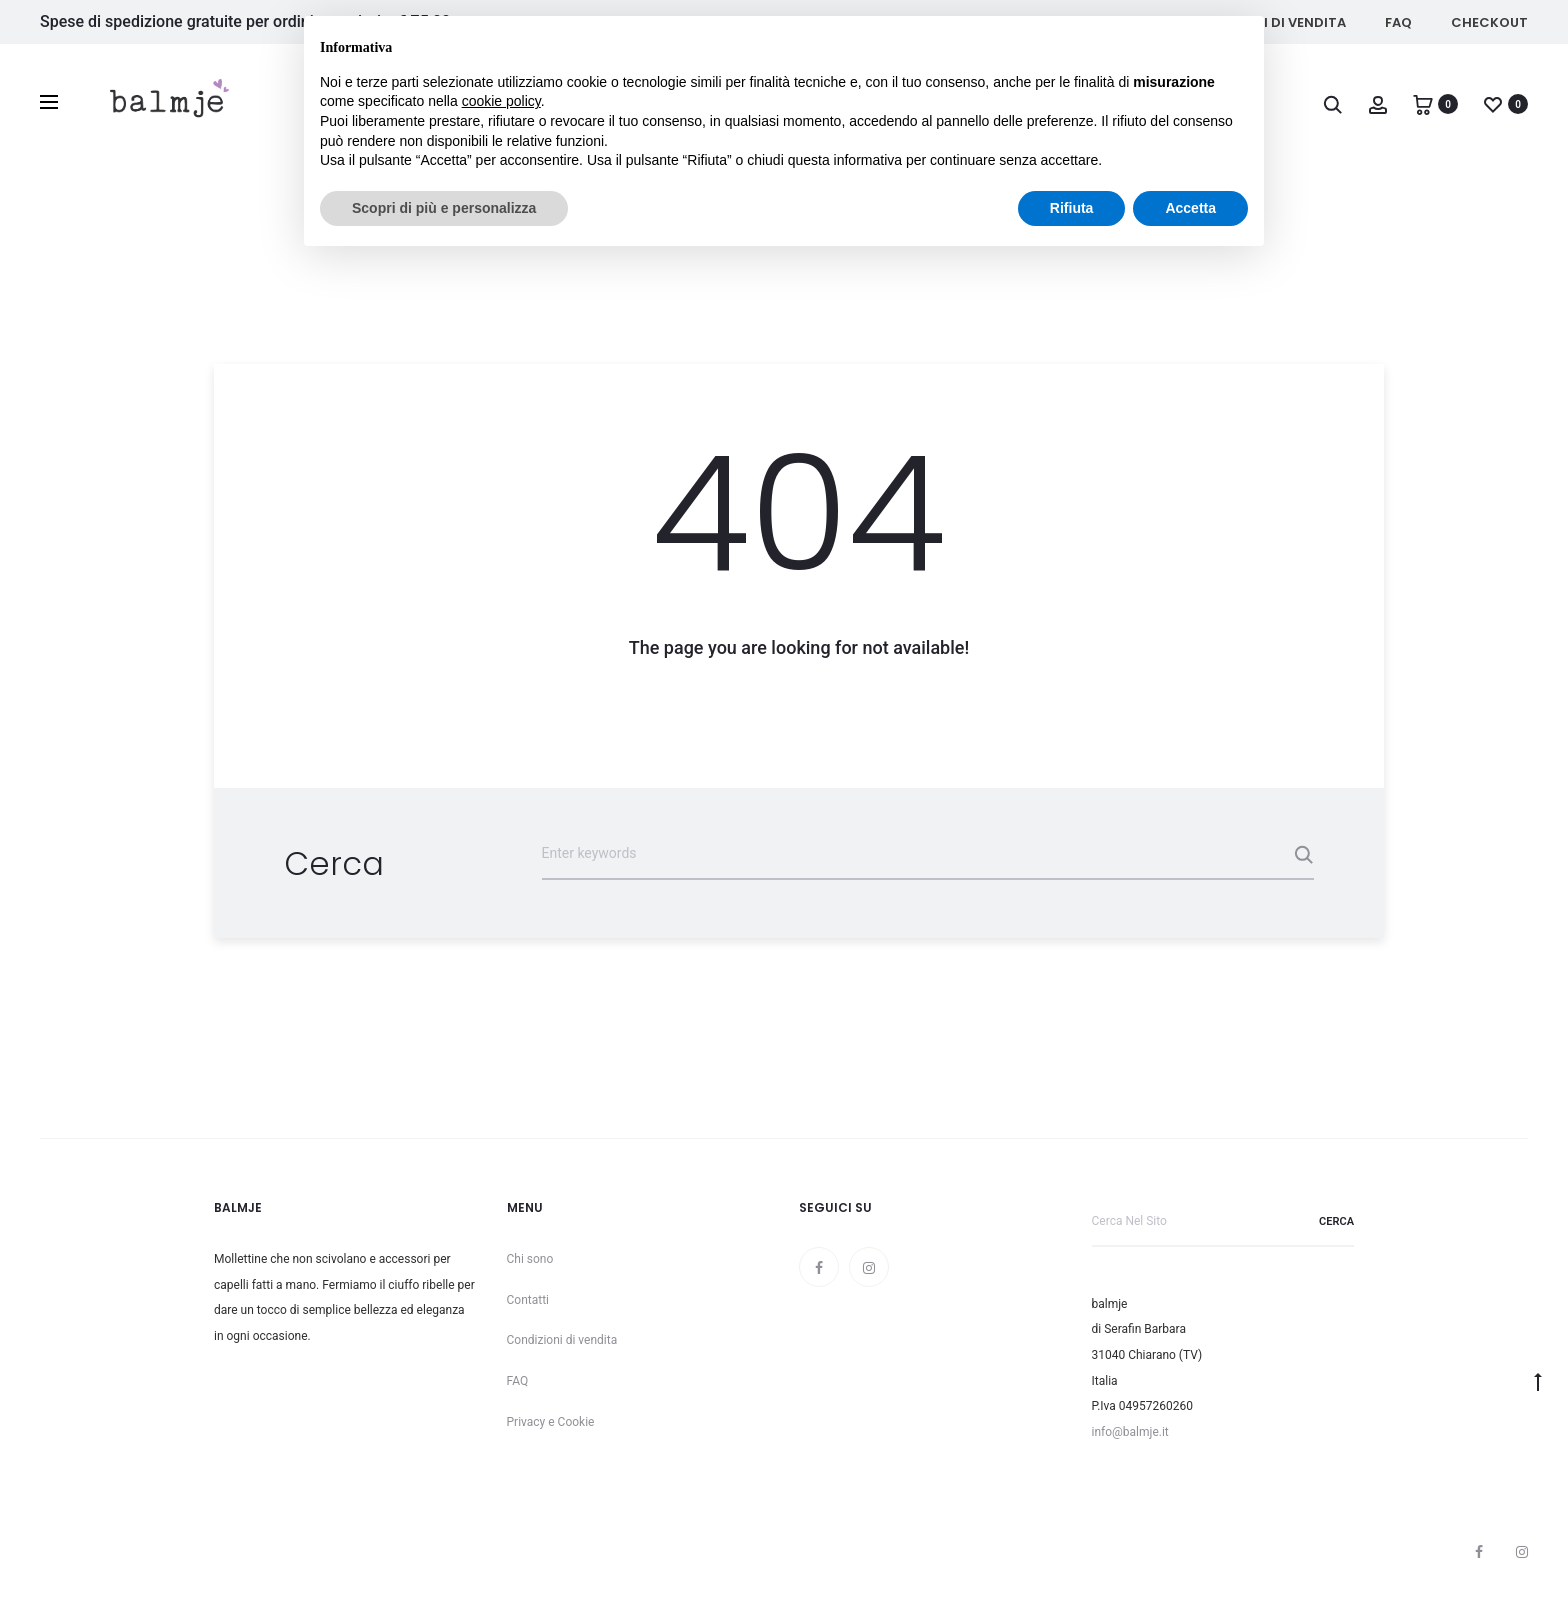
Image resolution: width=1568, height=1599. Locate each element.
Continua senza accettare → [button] (1155, 41)
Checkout (1489, 22)
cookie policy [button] (501, 101)
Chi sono (530, 1259)
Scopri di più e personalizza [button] (444, 208)
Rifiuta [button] (1072, 208)
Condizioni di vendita (562, 1340)
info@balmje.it (1130, 1432)
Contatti (528, 1300)
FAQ (1398, 22)
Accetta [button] (1190, 208)
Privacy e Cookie (551, 1422)
